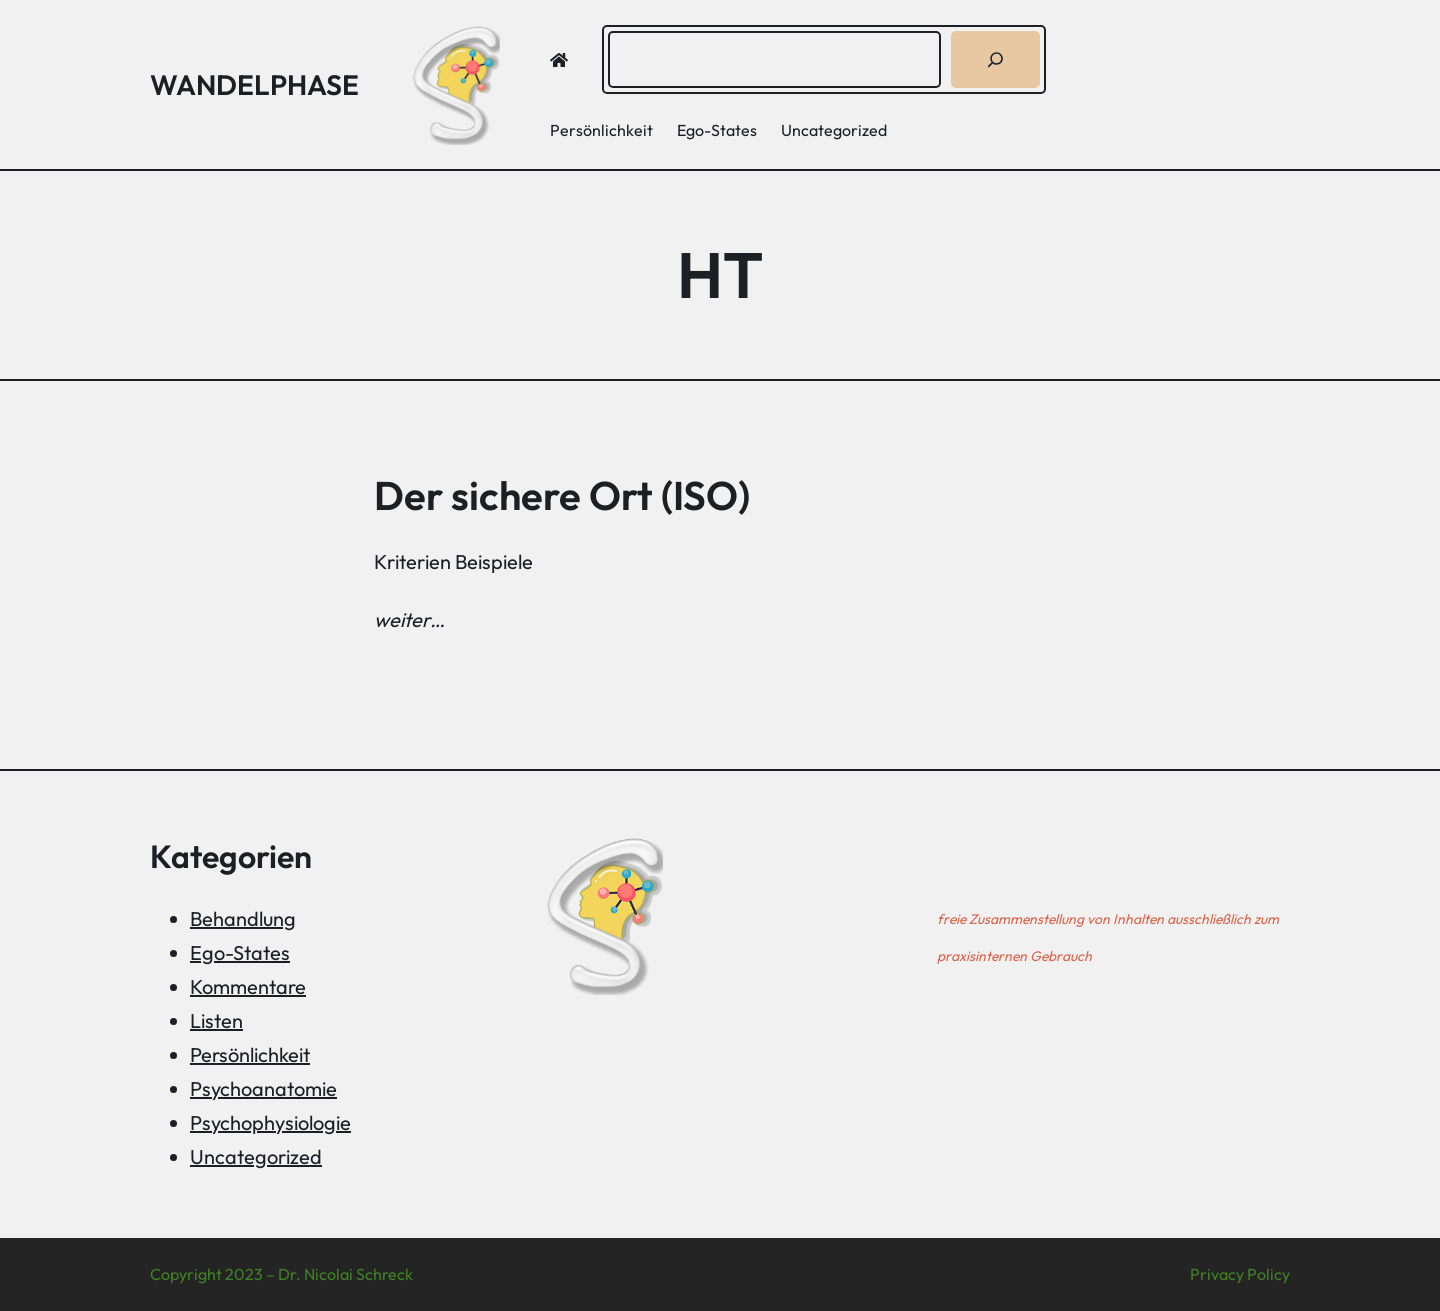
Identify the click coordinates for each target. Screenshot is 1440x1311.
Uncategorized (256, 1156)
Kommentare (248, 986)
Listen (216, 1020)
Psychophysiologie (270, 1122)
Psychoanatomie (263, 1088)
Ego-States (240, 952)
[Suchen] (995, 59)
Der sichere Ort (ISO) (562, 495)
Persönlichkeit (250, 1054)
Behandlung (243, 918)
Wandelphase (254, 84)
